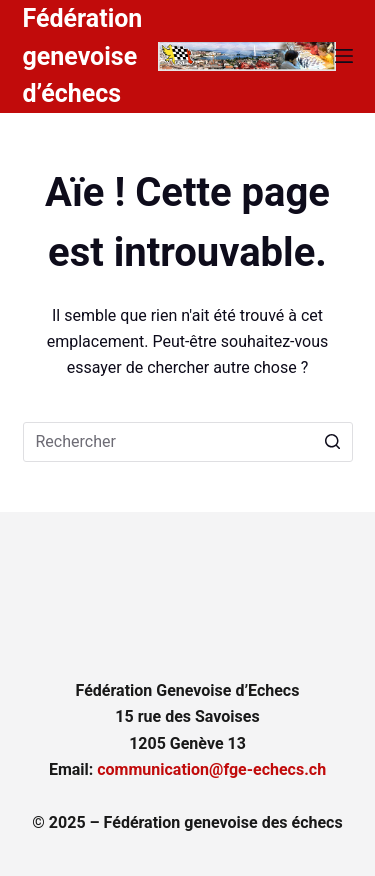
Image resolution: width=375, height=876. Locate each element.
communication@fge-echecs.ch (211, 769)
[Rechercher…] (188, 442)
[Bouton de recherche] (333, 442)
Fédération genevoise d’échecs (83, 56)
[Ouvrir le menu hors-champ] (344, 56)
